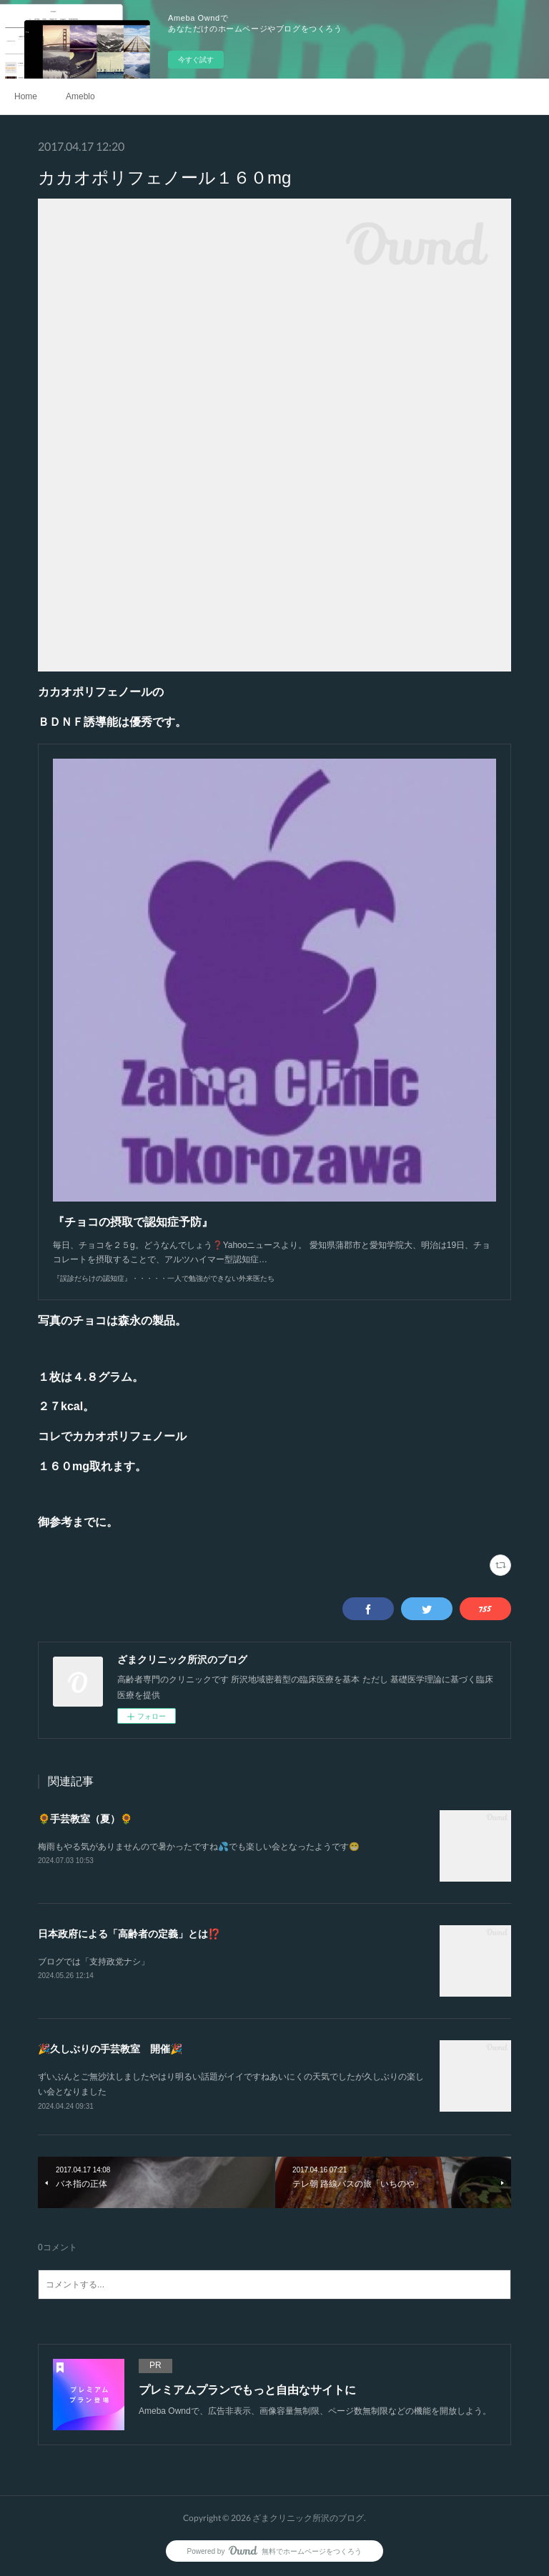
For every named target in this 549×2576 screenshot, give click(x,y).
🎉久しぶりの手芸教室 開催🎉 (110, 2049)
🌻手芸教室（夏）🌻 (85, 1818)
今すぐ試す (196, 60)
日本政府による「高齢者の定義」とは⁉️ (129, 1934)
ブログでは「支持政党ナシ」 (93, 1962)
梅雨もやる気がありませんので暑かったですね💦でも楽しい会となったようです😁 (199, 1847)
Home (25, 96)
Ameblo (80, 96)
